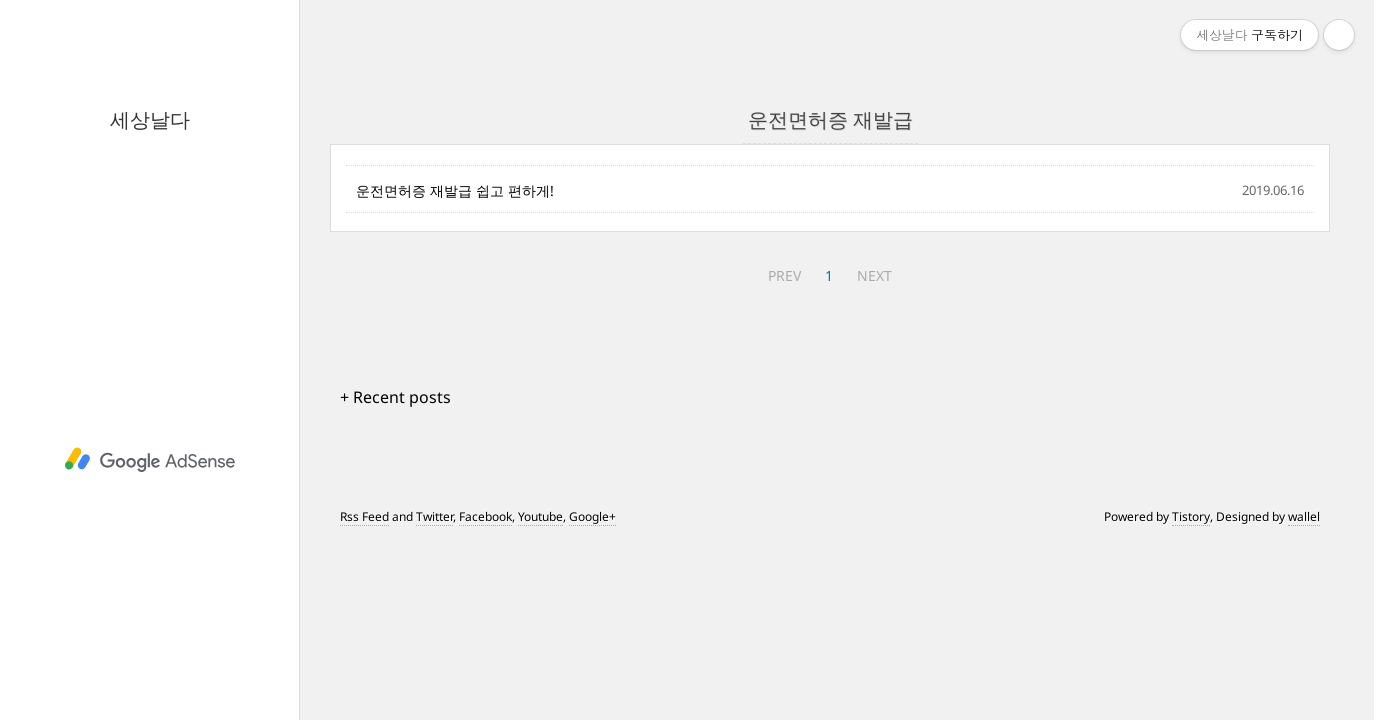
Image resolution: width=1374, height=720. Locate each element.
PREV (784, 275)
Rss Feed (364, 516)
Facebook (485, 516)
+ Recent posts (395, 397)
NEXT (874, 275)
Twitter (434, 516)
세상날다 (150, 119)
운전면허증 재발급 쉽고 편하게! (455, 190)
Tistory (1191, 516)
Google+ (592, 516)
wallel (1304, 516)
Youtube (540, 516)
